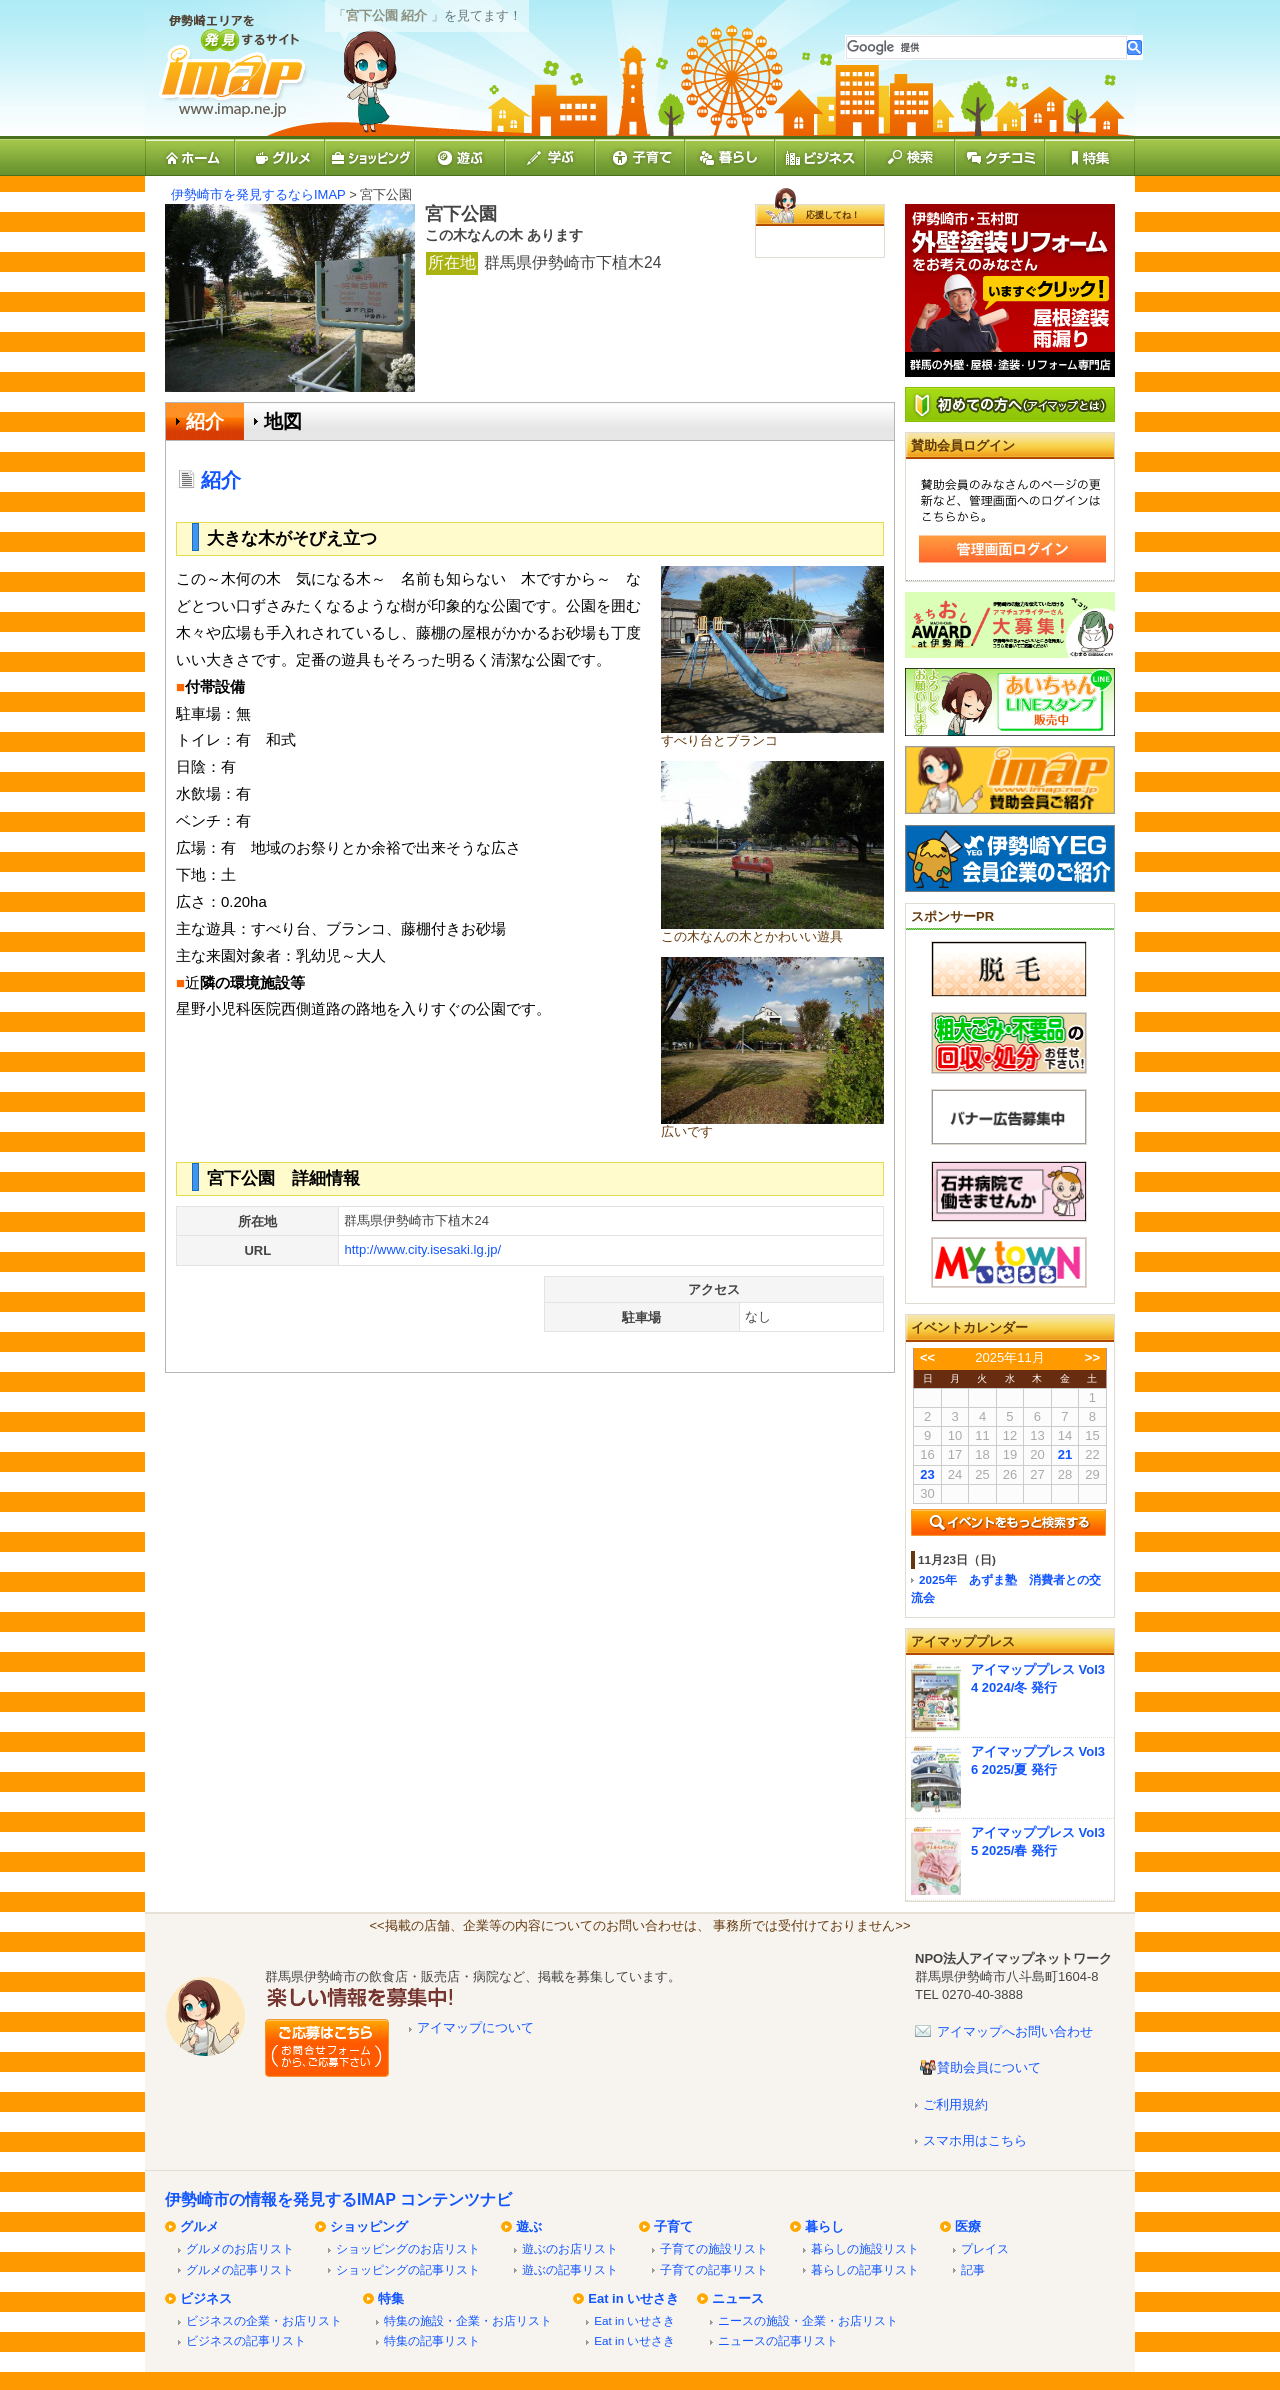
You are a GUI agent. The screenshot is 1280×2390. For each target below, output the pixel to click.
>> (1092, 1357)
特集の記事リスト (432, 2340)
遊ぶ (529, 2226)
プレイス (985, 2248)
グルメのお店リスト (240, 2248)
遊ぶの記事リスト (570, 2269)
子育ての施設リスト (714, 2248)
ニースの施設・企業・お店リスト (808, 2320)
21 (1065, 1454)
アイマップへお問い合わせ (1015, 2031)
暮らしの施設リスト (865, 2248)
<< (927, 1357)
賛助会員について (989, 2067)
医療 (968, 2226)
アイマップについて (475, 2027)
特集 (391, 2298)
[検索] (986, 47)
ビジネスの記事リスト (246, 2340)
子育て (673, 2226)
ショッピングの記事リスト (408, 2269)
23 (927, 1474)
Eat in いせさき (633, 2298)
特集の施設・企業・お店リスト (468, 2320)
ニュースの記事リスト (778, 2340)
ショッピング (369, 2226)
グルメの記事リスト (240, 2269)
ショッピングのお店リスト (408, 2248)
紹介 (205, 421)
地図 (283, 421)
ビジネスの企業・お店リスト (264, 2320)
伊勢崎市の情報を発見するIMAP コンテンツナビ (338, 2199)
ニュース (738, 2298)
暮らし (824, 2226)
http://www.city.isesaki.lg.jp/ (422, 1249)
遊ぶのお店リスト (570, 2248)
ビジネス (206, 2298)
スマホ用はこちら (975, 2140)
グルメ (199, 2226)
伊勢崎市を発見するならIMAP (258, 194)
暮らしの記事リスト (865, 2269)
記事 (973, 2269)
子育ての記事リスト (714, 2269)
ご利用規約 (955, 2104)
